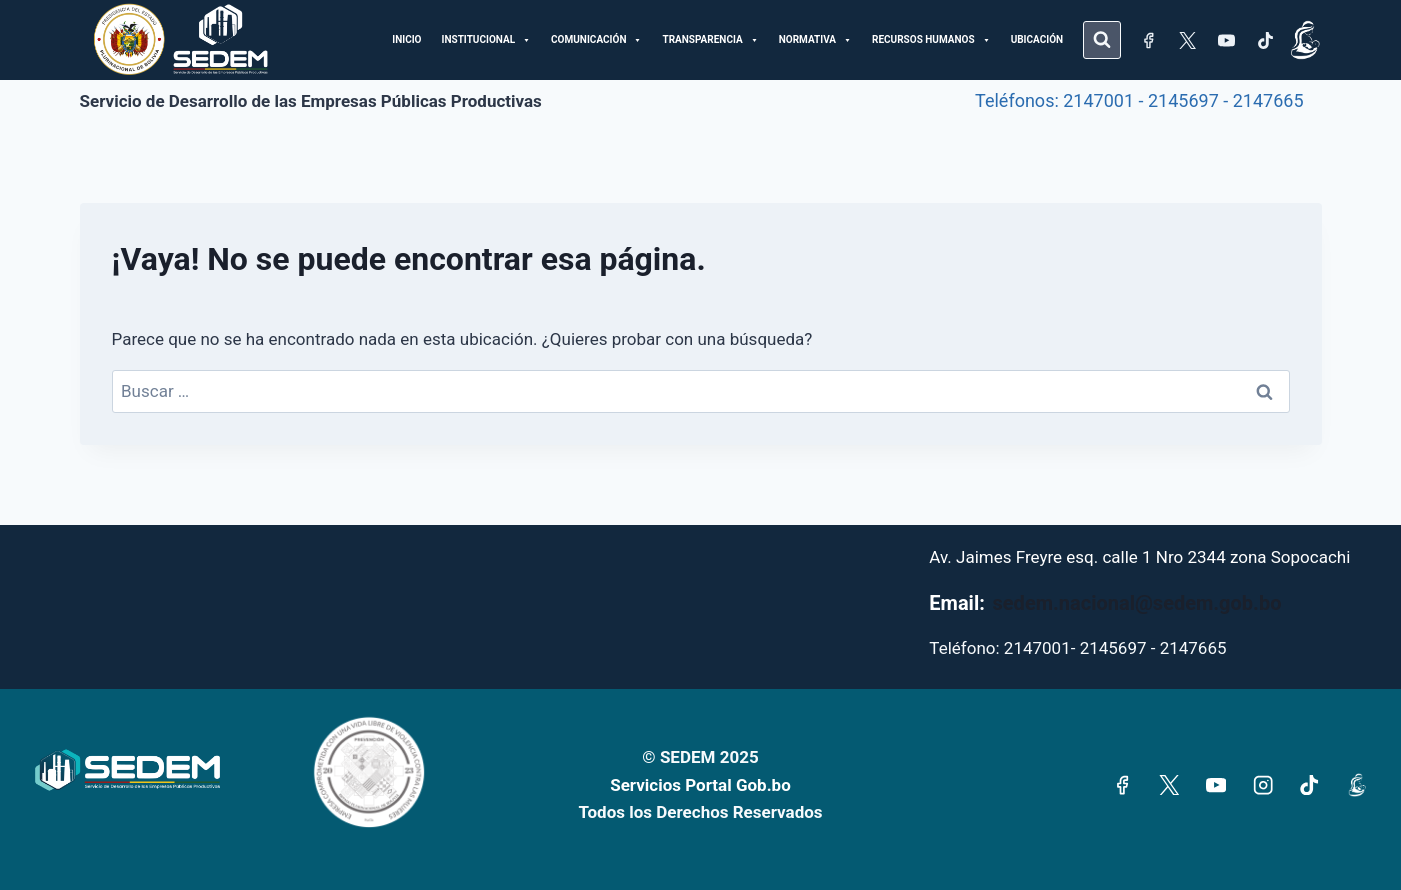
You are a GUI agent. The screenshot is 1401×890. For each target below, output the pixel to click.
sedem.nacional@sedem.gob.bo (1137, 603)
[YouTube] (1226, 40)
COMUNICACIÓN (596, 40)
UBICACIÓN (1037, 39)
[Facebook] (1148, 40)
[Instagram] (1262, 785)
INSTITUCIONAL (487, 40)
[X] (1187, 40)
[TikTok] (1265, 40)
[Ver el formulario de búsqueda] (1102, 40)
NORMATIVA (815, 40)
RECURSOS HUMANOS (931, 40)
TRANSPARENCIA (710, 40)
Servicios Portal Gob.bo (700, 785)
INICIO (406, 39)
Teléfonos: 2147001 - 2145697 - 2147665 (1139, 100)
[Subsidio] (1305, 40)
